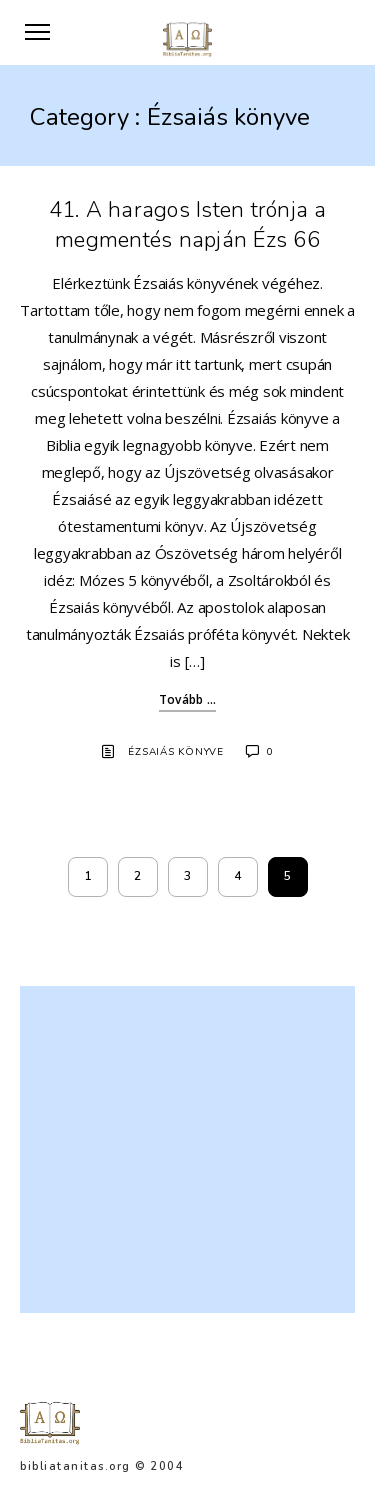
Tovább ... (188, 699)
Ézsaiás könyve (176, 752)
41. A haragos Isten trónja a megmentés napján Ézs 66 (188, 225)
